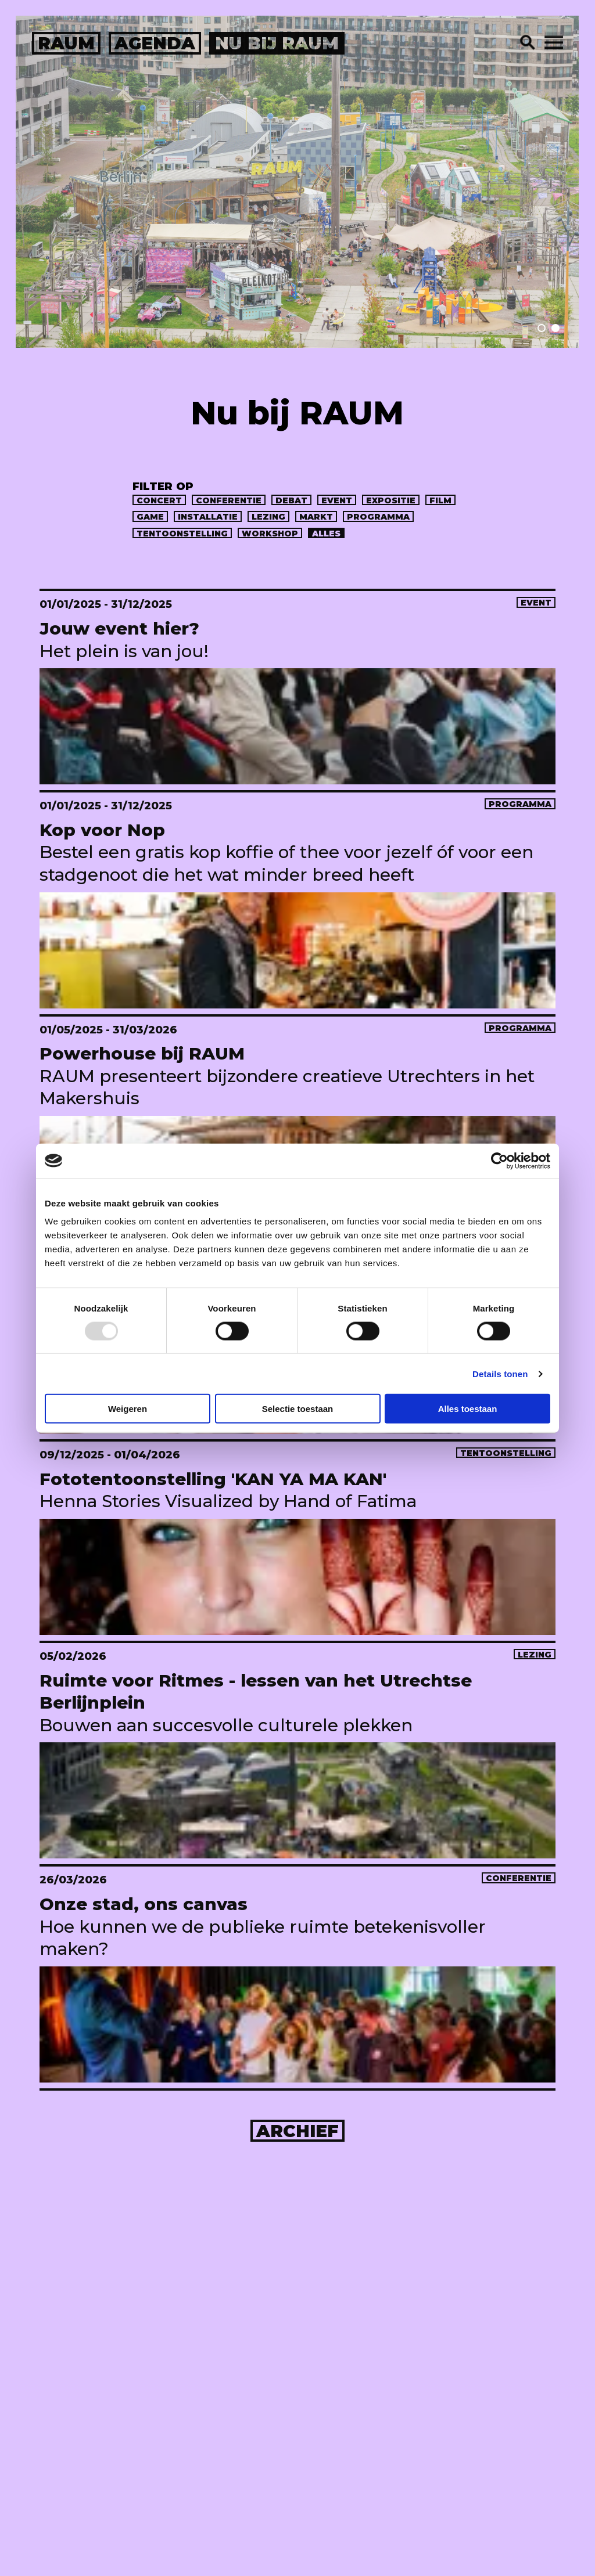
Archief (297, 2131)
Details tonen (500, 1373)
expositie (390, 500)
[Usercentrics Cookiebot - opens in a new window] (499, 1160)
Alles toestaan (467, 1409)
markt (316, 516)
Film (440, 500)
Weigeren (127, 1409)
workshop (270, 533)
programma (378, 516)
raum (66, 43)
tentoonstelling (182, 533)
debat (291, 500)
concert (159, 500)
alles (326, 533)
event (336, 500)
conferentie (228, 500)
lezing (268, 516)
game (150, 516)
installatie (208, 516)
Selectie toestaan (298, 1409)
